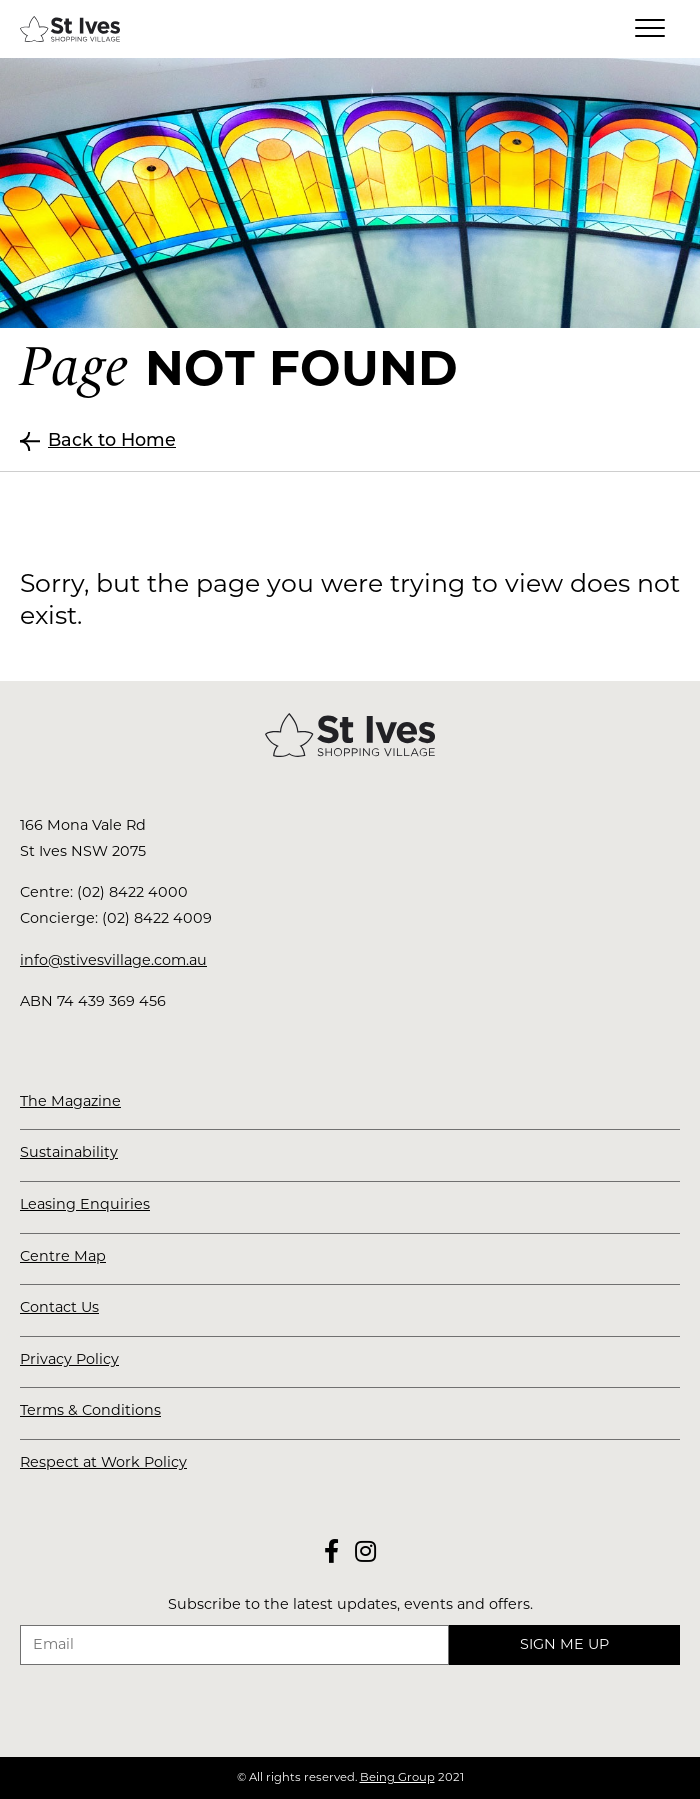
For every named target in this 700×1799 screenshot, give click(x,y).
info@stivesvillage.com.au (113, 960)
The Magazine (70, 1101)
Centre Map (63, 1256)
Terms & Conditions (90, 1410)
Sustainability (69, 1152)
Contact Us (59, 1307)
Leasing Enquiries (85, 1204)
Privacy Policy (69, 1359)
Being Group (397, 1777)
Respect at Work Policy (103, 1462)
